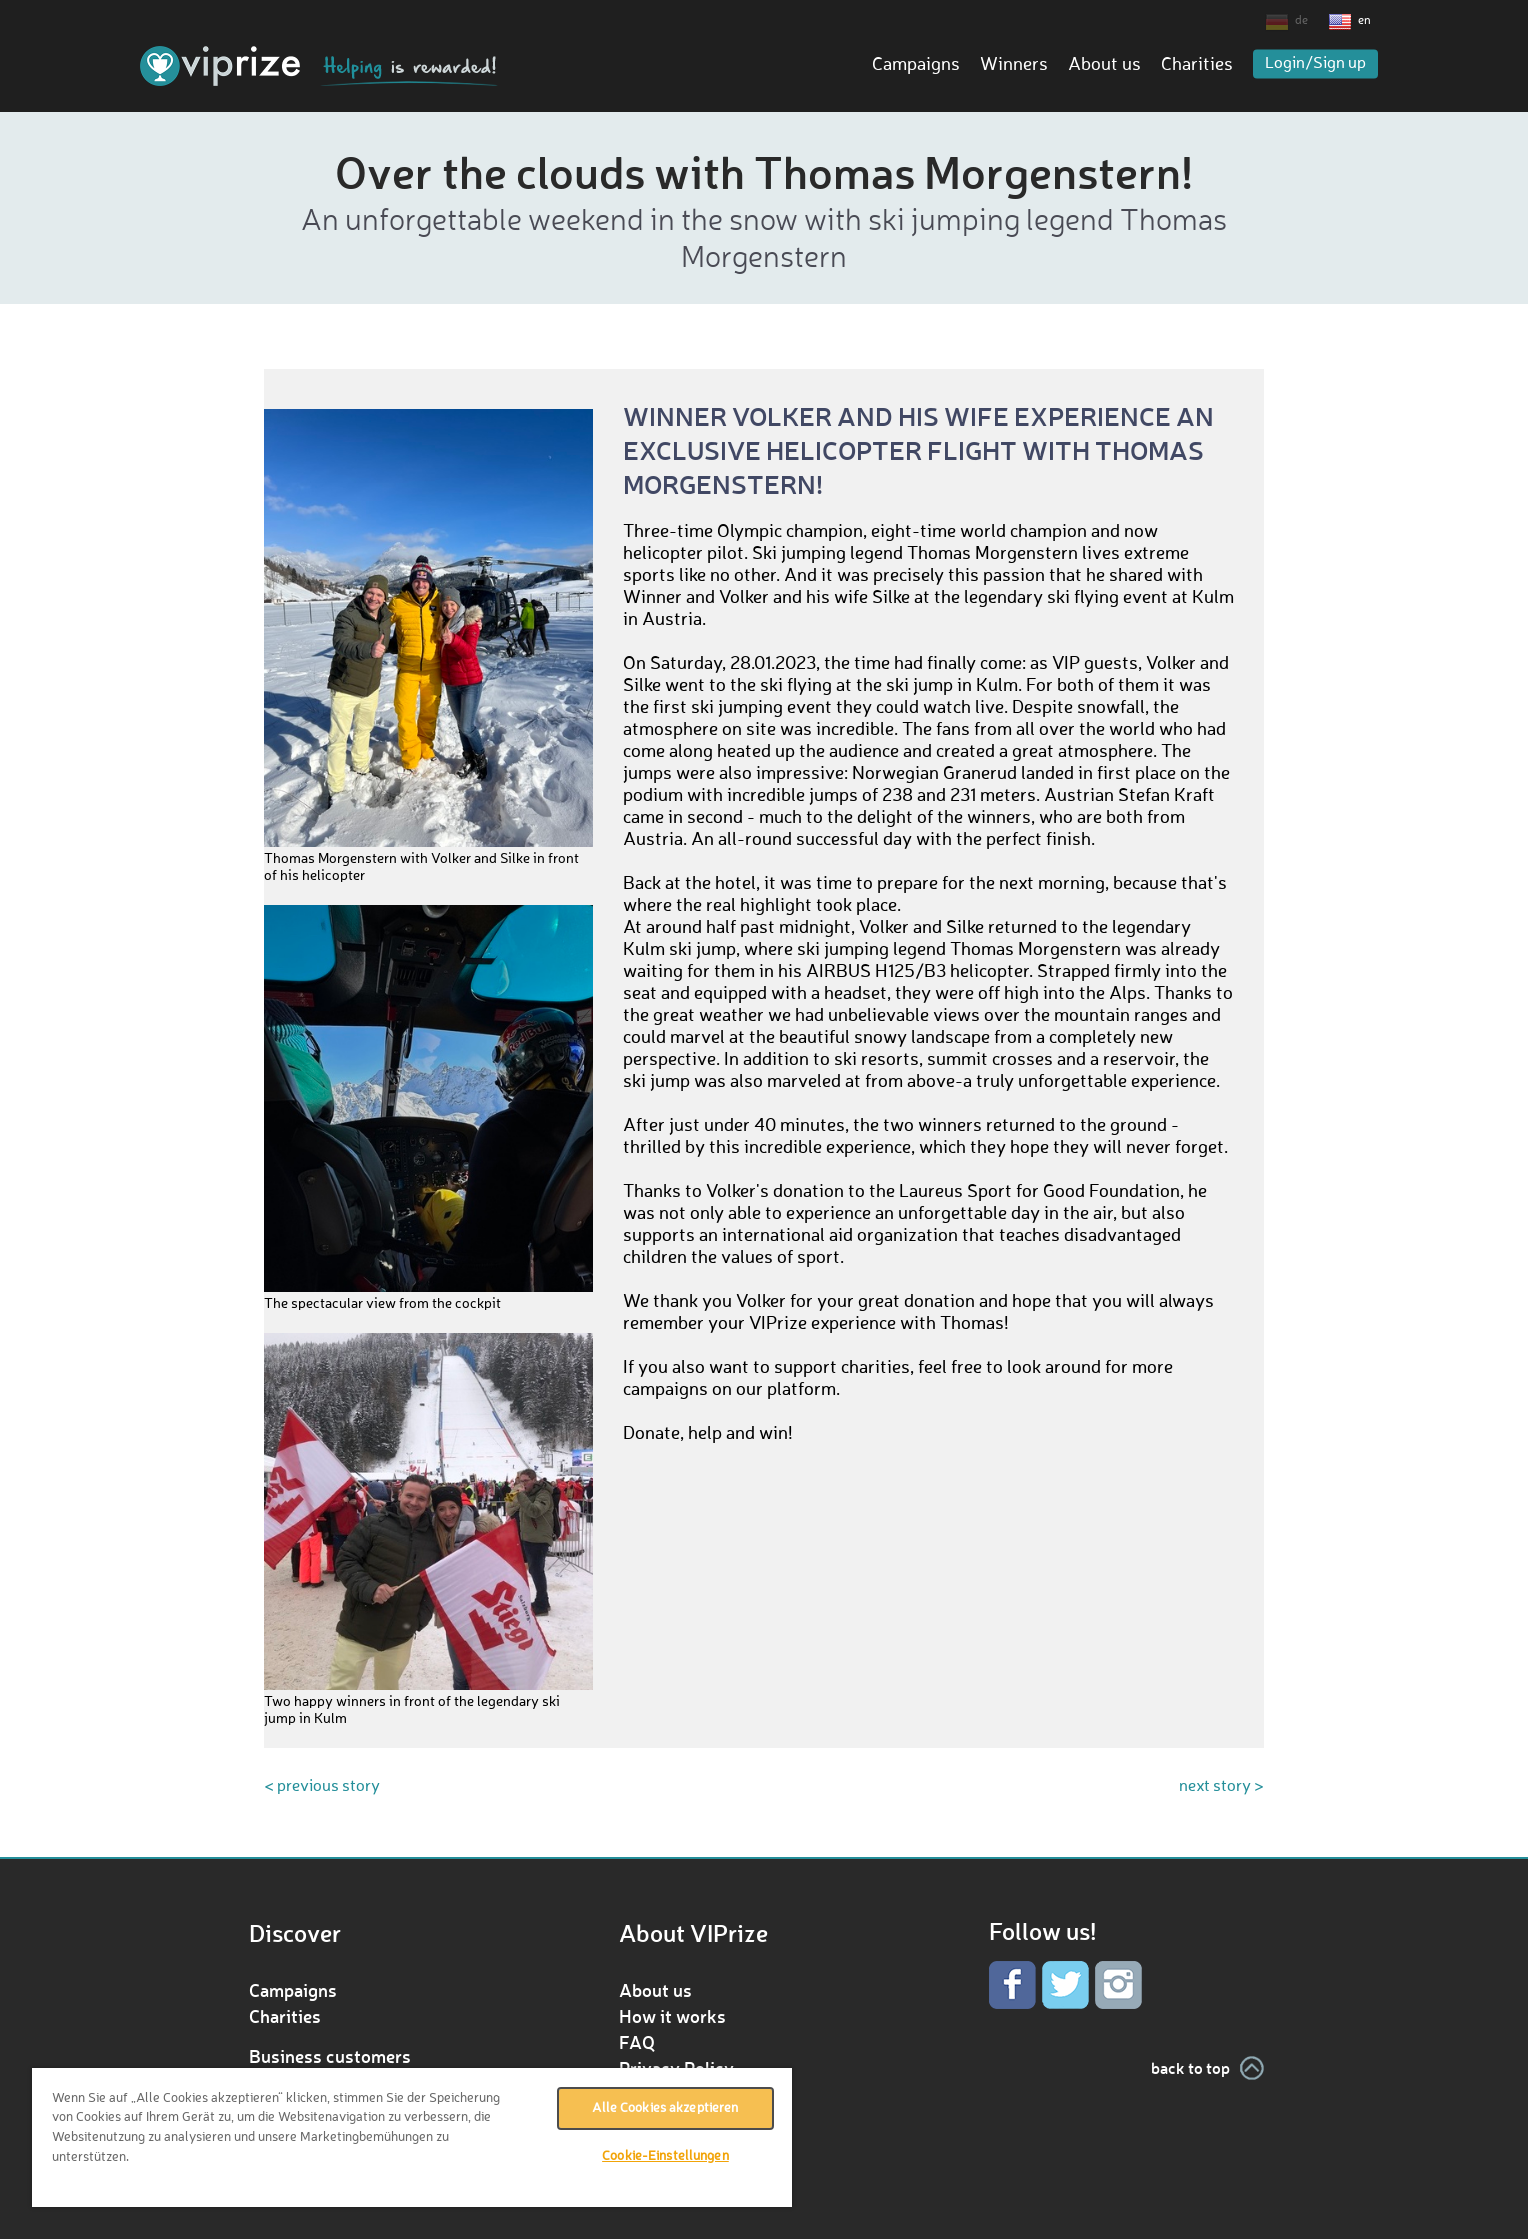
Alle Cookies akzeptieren (665, 2108)
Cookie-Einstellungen (665, 2156)
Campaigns (916, 65)
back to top (1190, 2067)
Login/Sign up (1315, 64)
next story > (1221, 1787)
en (1364, 21)
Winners (1014, 65)
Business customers (330, 2056)
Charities (1197, 65)
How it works (672, 2016)
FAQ (637, 2042)
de (1301, 21)
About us (1104, 65)
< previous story (322, 1787)
